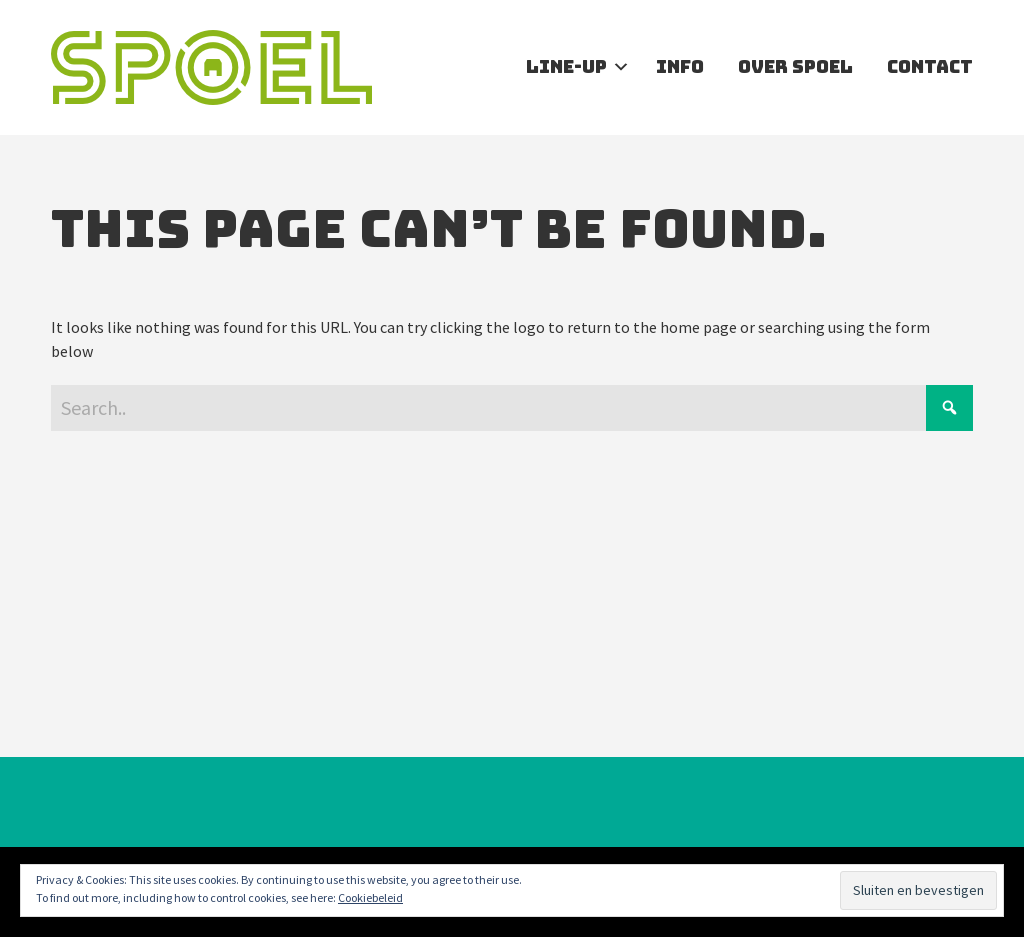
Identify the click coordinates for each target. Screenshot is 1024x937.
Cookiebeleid (370, 897)
